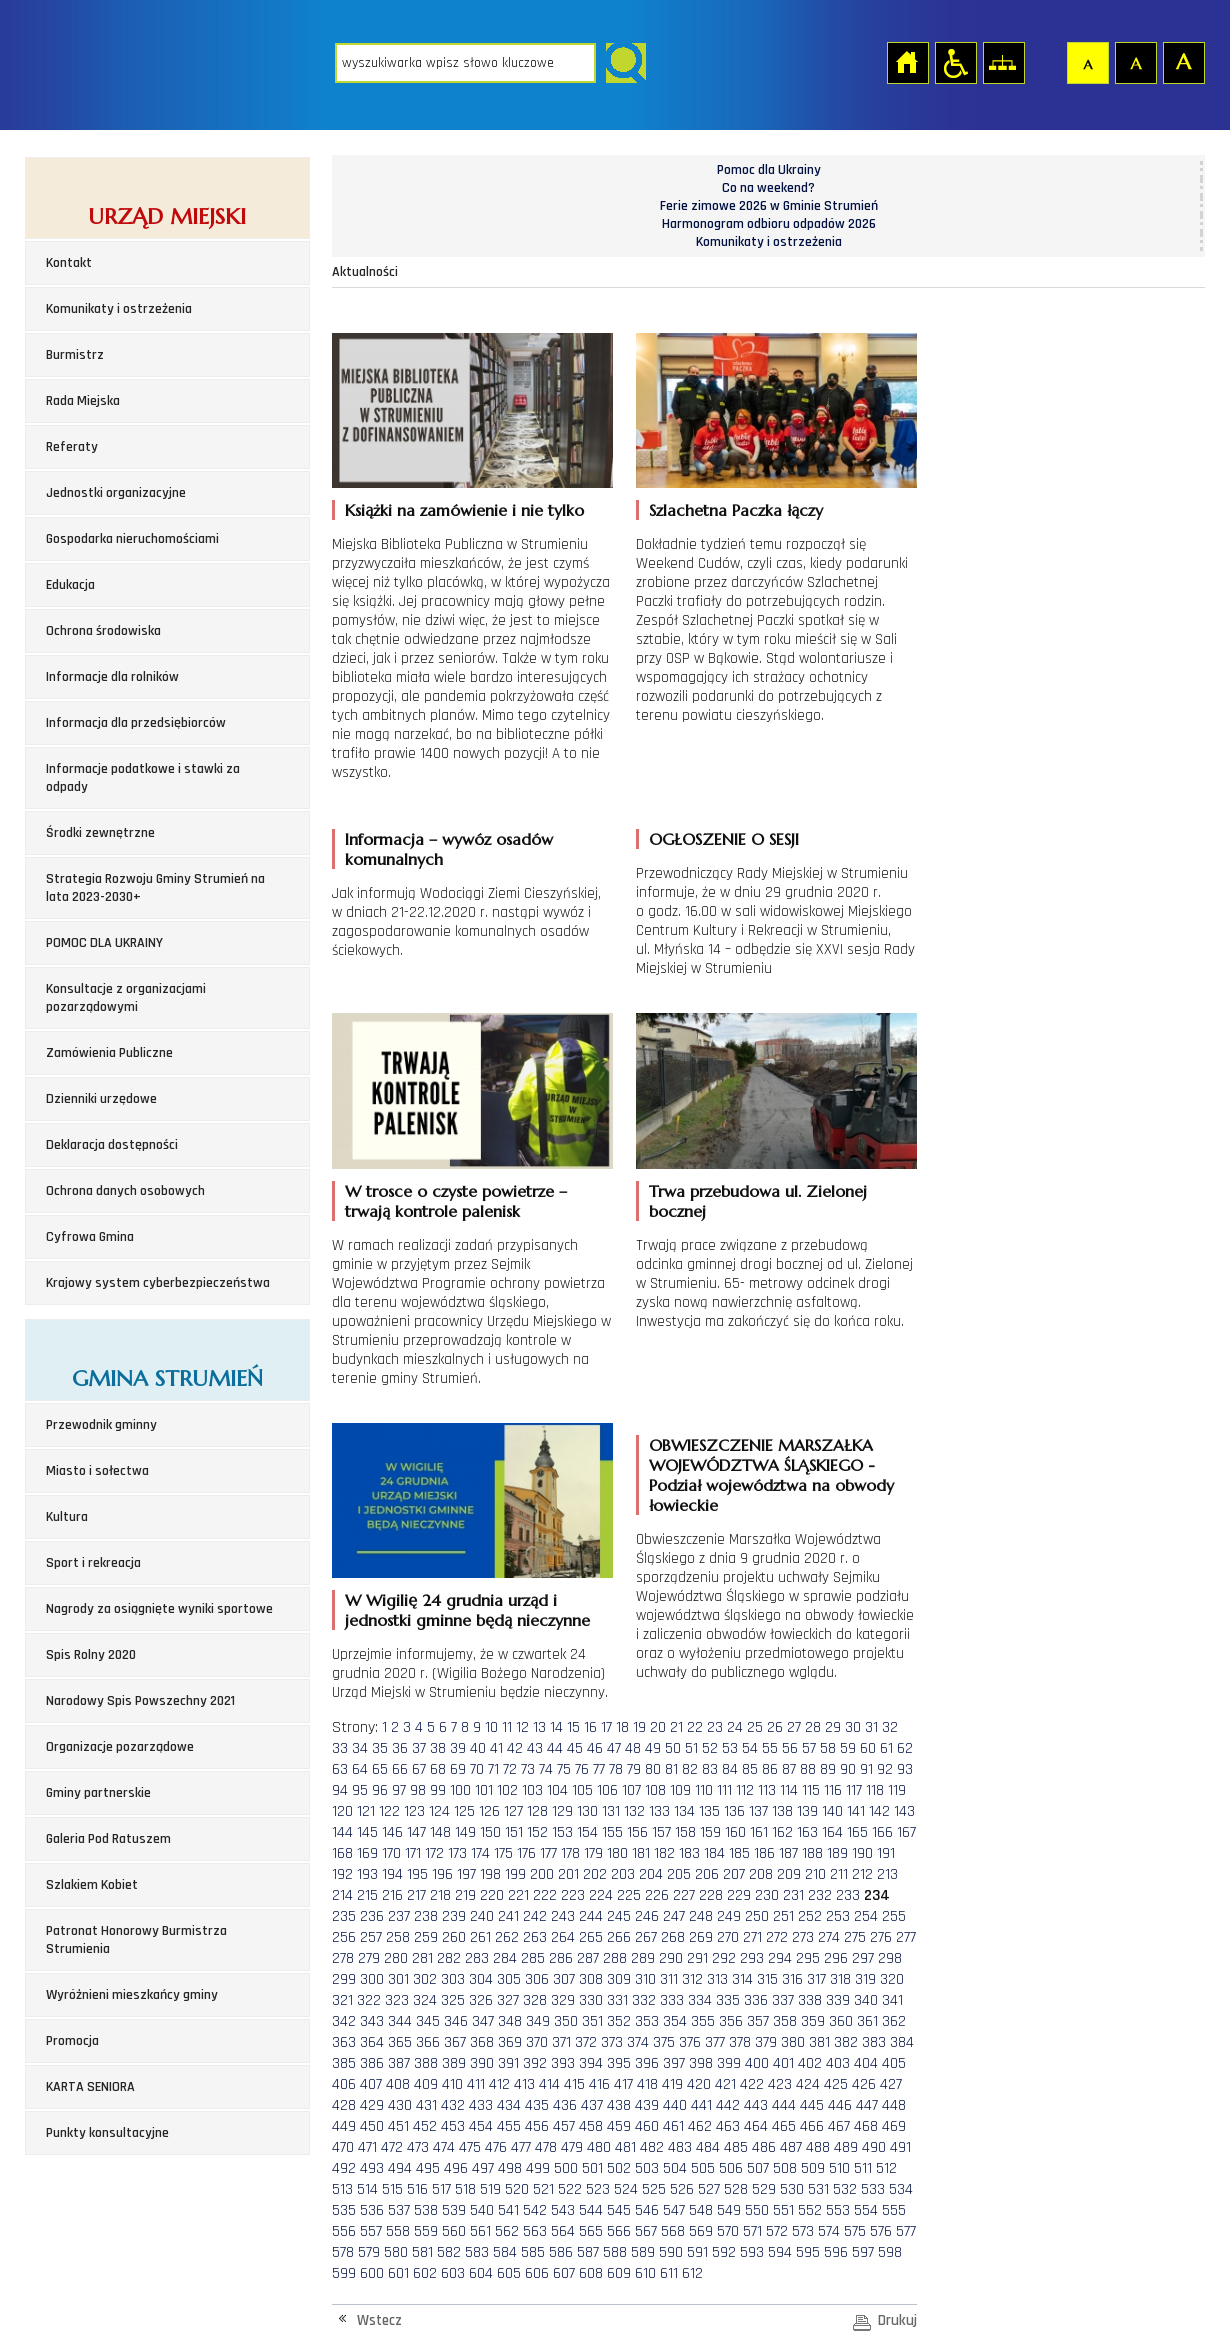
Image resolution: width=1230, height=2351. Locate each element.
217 (416, 1895)
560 (454, 2231)
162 (782, 1832)
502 (619, 2168)
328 (535, 2000)
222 (545, 1895)
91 (866, 1769)
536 (372, 2210)
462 (700, 2126)
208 (761, 1874)
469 (894, 2126)
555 (894, 2210)
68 (438, 1769)
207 (734, 1874)
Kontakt (69, 263)
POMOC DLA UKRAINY (104, 943)
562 (507, 2231)
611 (669, 2273)
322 (369, 2000)
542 (535, 2210)
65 (380, 1769)
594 (780, 2252)
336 (756, 2000)
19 (639, 1727)
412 (499, 2084)
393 (563, 2063)
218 (440, 1895)
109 (680, 1790)
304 (481, 1979)
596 (836, 2252)
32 (890, 1727)
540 (482, 2210)
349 (538, 2021)
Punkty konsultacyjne (107, 2133)
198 (490, 1874)
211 (839, 1874)
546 (647, 2210)
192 (342, 1874)
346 (456, 2021)
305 (509, 1979)
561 (480, 2231)
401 (783, 2063)
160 (735, 1832)
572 (777, 2231)
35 (380, 1748)
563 (535, 2231)
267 (646, 1937)
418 (647, 2084)
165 (857, 1832)
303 (453, 1979)
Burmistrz (75, 355)
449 (344, 2126)
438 (619, 2105)
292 (724, 1958)
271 (752, 1937)
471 (367, 2147)
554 (866, 2210)
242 (535, 1916)
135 (709, 1811)
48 (633, 1748)
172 (434, 1853)
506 (731, 2168)
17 (606, 1727)
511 (863, 2168)
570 (728, 2231)
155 (612, 1832)
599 (344, 2273)
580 (396, 2252)
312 (692, 1979)
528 (736, 2189)
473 (418, 2147)
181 (641, 1853)
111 (724, 1790)
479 (572, 2147)
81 (671, 1769)
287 (588, 1958)
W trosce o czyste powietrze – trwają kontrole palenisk (456, 1201)
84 (730, 1769)
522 (570, 2189)
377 (715, 2042)
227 (684, 1895)
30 (853, 1727)
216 (392, 1895)
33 (340, 1748)
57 (809, 1748)
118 (875, 1790)
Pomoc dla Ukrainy (769, 170)
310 (645, 1979)
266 (619, 1937)
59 (848, 1748)
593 (752, 2252)
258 (398, 1937)
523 (598, 2189)
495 (428, 2168)
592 (724, 2252)
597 (863, 2252)
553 (838, 2210)
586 (561, 2252)
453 (453, 2126)
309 (619, 1979)
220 (492, 1895)
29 (833, 1727)
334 (700, 2000)
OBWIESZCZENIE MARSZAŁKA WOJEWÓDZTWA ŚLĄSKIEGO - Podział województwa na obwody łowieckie (771, 1475)
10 (491, 1727)
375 (664, 2042)
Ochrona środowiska (103, 631)
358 (785, 2021)
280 (396, 1958)
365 (400, 2042)
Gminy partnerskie (98, 1793)
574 (829, 2231)
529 (764, 2189)
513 (342, 2189)
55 (770, 1748)
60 (868, 1748)
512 (886, 2168)
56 (790, 1748)
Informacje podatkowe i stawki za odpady (143, 778)
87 (789, 1769)
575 (855, 2231)
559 (426, 2231)
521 (543, 2189)
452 (425, 2126)
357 (758, 2021)
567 (646, 2231)
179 (593, 1853)
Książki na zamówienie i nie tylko (464, 510)
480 (599, 2147)
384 (902, 2042)
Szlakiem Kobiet (92, 1885)
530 (792, 2189)
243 (563, 1916)
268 (673, 1937)
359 (813, 2021)
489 (846, 2147)
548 (701, 2210)
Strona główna (907, 62)
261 (480, 1937)
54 (750, 1748)
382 (846, 2042)
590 (671, 2252)
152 (537, 1832)
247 (674, 1916)
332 (644, 2000)
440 (675, 2105)
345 (428, 2021)
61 (886, 1748)
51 (691, 1748)
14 (556, 1727)
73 (528, 1769)
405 (894, 2063)
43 (535, 1748)
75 (564, 1769)
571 (752, 2231)
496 (456, 2168)
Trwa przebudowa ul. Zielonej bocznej (758, 1201)
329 (563, 2000)
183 (689, 1853)
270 (728, 1937)
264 (563, 1937)
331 (617, 2000)
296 (836, 1958)
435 (537, 2105)
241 (508, 1916)
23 (715, 1727)
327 (508, 2000)
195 (417, 1874)
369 (510, 2042)
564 (563, 2231)
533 (873, 2189)
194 (392, 1874)
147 (416, 1832)
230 (767, 1895)
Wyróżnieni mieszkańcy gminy (132, 1995)
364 (372, 2042)
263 (535, 1937)
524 (626, 2189)
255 (894, 1916)
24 (735, 1727)
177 (548, 1853)
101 (484, 1790)
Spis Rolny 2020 (91, 1655)
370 (537, 2042)
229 (739, 1895)
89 (828, 1769)
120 (342, 1811)
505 (703, 2168)
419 (672, 2084)
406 (344, 2084)
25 (755, 1727)
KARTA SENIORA (90, 2087)
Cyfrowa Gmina (90, 1237)
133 (659, 1811)
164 (832, 1832)
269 (701, 1937)
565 (591, 2231)
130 (587, 1811)
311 (669, 1979)
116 (833, 1790)
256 (344, 1937)
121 (366, 1811)
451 (398, 2126)
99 (438, 1790)
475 (470, 2147)
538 (426, 2210)
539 (454, 2210)
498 (510, 2168)
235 (344, 1916)
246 (647, 1916)
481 (625, 2147)
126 (489, 1811)
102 (507, 1790)
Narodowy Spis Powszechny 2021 (140, 1701)
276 (881, 1937)
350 (566, 2021)
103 (532, 1790)
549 (729, 2210)
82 (690, 1769)
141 (856, 1811)
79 (634, 1769)
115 (811, 1790)
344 (400, 2021)
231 (793, 1895)
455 (509, 2126)
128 (537, 1811)
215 (367, 1895)
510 (839, 2168)
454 (481, 2126)
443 (756, 2105)
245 (619, 1916)
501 (592, 2168)
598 (890, 2252)
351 (592, 2021)
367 (455, 2042)
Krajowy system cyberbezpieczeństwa (158, 1283)
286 (561, 1958)
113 (767, 1790)
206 (707, 1874)
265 (591, 1937)
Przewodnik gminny (101, 1425)
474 (444, 2147)
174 (480, 1853)
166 (882, 1832)
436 (565, 2105)
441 (701, 2105)
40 (478, 1748)
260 (454, 1937)
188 (812, 1853)
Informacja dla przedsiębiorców (136, 723)
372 (586, 2042)
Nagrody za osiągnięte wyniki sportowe (159, 1609)
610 (645, 2273)
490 (874, 2147)
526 (682, 2189)
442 (728, 2105)
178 (570, 1853)
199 (515, 1874)
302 (425, 1979)
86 (770, 1769)
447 (867, 2105)
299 (344, 1979)
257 (371, 1937)
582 (449, 2252)
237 (399, 1916)
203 (623, 1874)
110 (704, 1790)
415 (574, 2084)
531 (818, 2189)
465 (784, 2126)
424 (808, 2084)
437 (592, 2105)
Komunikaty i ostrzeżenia (119, 309)
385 (344, 2063)
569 (701, 2231)
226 (657, 1895)
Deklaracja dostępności (112, 1145)
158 (685, 1832)
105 (582, 1790)
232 (820, 1895)
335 (728, 2000)
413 (524, 2084)
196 (442, 1874)
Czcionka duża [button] (1183, 62)
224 (601, 1895)
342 (344, 2021)
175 (503, 1853)
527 (709, 2189)
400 (757, 2063)
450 (372, 2126)
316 (792, 1979)
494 (400, 2168)
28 (813, 1727)
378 (740, 2042)
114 (789, 1790)
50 (673, 1748)
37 (419, 1748)
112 (745, 1790)
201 (568, 1874)
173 (457, 1853)
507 (758, 2168)
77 (599, 1769)
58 (828, 1748)
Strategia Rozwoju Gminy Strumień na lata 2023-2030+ (155, 888)
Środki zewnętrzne (100, 833)
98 (418, 1790)
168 (342, 1853)
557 (371, 2231)
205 (679, 1874)
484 (708, 2147)
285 (533, 1958)
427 (891, 2084)
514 (367, 2189)
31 (871, 1727)
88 (808, 1769)
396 (647, 2063)
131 (611, 1811)
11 (507, 1727)
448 (894, 2105)
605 (509, 2273)
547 (674, 2210)
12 (522, 1727)
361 (867, 2021)
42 (515, 1748)
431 (426, 2105)
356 (731, 2021)
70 (477, 1769)
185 (739, 1853)
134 (684, 1811)
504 (675, 2168)
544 (591, 2210)
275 (855, 1937)
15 (573, 1727)
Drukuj (897, 2320)
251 (783, 1916)
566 (619, 2231)
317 (816, 1979)
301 (398, 1979)
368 (482, 2042)
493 (372, 2168)
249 (729, 1916)
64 (360, 1769)
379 (766, 2042)
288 (615, 1958)
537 (399, 2210)
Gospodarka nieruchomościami (132, 539)
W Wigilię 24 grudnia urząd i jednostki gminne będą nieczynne (467, 1610)
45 (575, 1748)
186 (764, 1853)
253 (838, 1916)
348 (510, 2021)
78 (616, 1769)
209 (789, 1874)
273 (803, 1937)
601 (398, 2273)
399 (729, 2063)
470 (343, 2147)
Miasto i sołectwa (97, 1471)
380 (793, 2042)
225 (629, 1895)
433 (481, 2105)
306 (537, 1979)
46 (595, 1748)
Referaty (72, 447)
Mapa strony (1003, 62)
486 (764, 2147)
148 (440, 1832)
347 (483, 2021)
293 (752, 1958)
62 (905, 1748)
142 (879, 1811)
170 (391, 1853)
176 (526, 1853)
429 (372, 2105)
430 (400, 2105)
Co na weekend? (768, 188)
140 (832, 1811)
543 (563, 2210)
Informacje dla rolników (112, 677)
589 (643, 2252)
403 (838, 2063)
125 (464, 1811)
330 (591, 2000)
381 (819, 2042)
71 (493, 1769)
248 (701, 1916)
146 (392, 1832)
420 (699, 2084)
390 (482, 2063)
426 (864, 2084)
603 (453, 2273)
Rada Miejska (83, 401)
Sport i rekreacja (93, 1563)
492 (344, 2168)
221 (518, 1895)
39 (458, 1748)
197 (466, 1874)
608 (591, 2273)
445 (812, 2105)
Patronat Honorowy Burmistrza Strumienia (136, 1940)
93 (905, 1769)
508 (785, 2168)
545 (619, 2210)
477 (521, 2147)
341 (892, 2000)
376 (690, 2042)
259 (426, 1937)
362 (894, 2021)
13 (539, 1727)
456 (537, 2126)
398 (701, 2063)
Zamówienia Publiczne (109, 1053)
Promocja (72, 2041)
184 (714, 1853)
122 (389, 1811)
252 (810, 1916)
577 (906, 2231)
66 (400, 1769)
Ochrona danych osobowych (125, 1191)
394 (591, 2063)
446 (840, 2105)
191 (886, 1853)
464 (756, 2126)
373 (612, 2042)
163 (807, 1832)
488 (818, 2147)
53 (730, 1748)
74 (546, 1769)
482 (652, 2147)
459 (619, 2126)
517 (441, 2189)
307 (564, 1979)
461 (673, 2126)
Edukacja (70, 585)
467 (839, 2126)
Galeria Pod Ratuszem (108, 1839)
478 (546, 2147)
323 (397, 2000)
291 (697, 1958)
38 (438, 1748)
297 (863, 1958)
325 (453, 2000)
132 (634, 1811)
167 (906, 1832)
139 (807, 1811)
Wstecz (379, 2320)
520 (517, 2189)
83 (710, 1769)
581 (422, 2252)
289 (643, 1958)
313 (717, 1979)
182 (664, 1853)
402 (810, 2063)
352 (619, 2021)
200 (542, 1874)
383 (874, 2042)
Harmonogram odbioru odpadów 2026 (769, 224)
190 (862, 1853)
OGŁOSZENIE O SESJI (724, 839)
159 (710, 1832)
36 (400, 1748)
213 (887, 1874)
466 (812, 2126)
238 (426, 1916)
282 (449, 1958)
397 (674, 2063)
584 (505, 2252)
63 (340, 1769)
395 (619, 2063)
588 (615, 2252)
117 (854, 1790)
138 (782, 1811)
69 (458, 1769)
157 (661, 1832)
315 (767, 1979)
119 (897, 1790)
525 (654, 2189)
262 (507, 1937)
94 (340, 1790)
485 (736, 2147)
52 (710, 1748)
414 (549, 2084)
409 (426, 2084)
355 (703, 2021)
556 (344, 2231)
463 (728, 2126)
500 (566, 2168)
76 (582, 1769)
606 (537, 2273)
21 (676, 1727)
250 (757, 1916)
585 (533, 2252)
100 (460, 1790)
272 (777, 1937)
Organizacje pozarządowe (120, 1747)
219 (465, 1895)
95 (360, 1790)
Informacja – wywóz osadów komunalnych (449, 849)
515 (392, 2189)
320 (892, 1979)
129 (562, 1811)
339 (838, 2000)
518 (465, 2189)
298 (890, 1958)
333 (672, 2000)
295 (808, 1958)
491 (900, 2147)
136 (734, 1811)
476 (496, 2147)
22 (695, 1727)
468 (866, 2126)
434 (509, 2105)
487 (791, 2147)
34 (360, 1748)
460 (647, 2126)
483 (680, 2147)
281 (422, 1958)
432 (453, 2105)
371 (561, 2042)
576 (881, 2231)
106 (607, 1790)
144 (342, 1832)
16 (590, 1727)
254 (866, 1916)
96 (380, 1790)
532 (845, 2189)
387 (399, 2063)
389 (454, 2063)
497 (483, 2168)
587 (588, 2252)
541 (508, 2210)
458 (591, 2126)
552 (810, 2210)
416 (599, 2084)
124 (439, 1811)
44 (555, 1748)
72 (510, 1769)
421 (725, 2084)
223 (573, 1895)
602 (425, 2273)
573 (803, 2231)
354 (675, 2021)
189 (837, 1853)
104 (557, 1790)
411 (476, 2084)
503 (647, 2168)
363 (344, 2042)
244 (591, 1916)
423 (780, 2084)
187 (788, 1853)
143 (904, 1811)
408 (398, 2084)
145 (367, 1832)
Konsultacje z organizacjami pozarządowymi (126, 998)
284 (505, 1958)
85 (750, 1769)
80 (653, 1769)
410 (452, 2084)
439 (647, 2105)
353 (647, 2021)
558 (398, 2231)
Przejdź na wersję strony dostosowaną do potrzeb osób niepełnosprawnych (955, 62)
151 (514, 1832)
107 (631, 1790)
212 (862, 1874)
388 (426, 2063)
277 (906, 1937)
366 (428, 2042)
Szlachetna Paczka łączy (736, 510)
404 (866, 2063)
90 (848, 1769)
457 (564, 2126)
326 (481, 2000)
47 (614, 1748)
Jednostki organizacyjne (116, 493)
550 (757, 2210)
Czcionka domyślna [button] (1087, 62)
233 (848, 1895)
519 (490, 2189)
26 (775, 1727)
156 (637, 1832)
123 (414, 1811)
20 (658, 1727)
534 (901, 2189)
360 (841, 2021)
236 (372, 1916)
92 (885, 1769)
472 (392, 2147)
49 (653, 1748)
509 (813, 2168)
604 (481, 2273)
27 (794, 1727)
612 (692, 2273)
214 (342, 1895)
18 (622, 1727)
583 (477, 2252)
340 (866, 2000)
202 (595, 1874)
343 (372, 2021)
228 (711, 1895)
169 (367, 1853)
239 (454, 1916)
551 (783, 2210)
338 (810, 2000)
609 (619, 2273)
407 (371, 2084)
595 (808, 2252)
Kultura (67, 1517)
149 (465, 1832)
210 (815, 1874)
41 (496, 1748)
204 (651, 1874)
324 (425, 2000)
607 (564, 2273)
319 (865, 1979)
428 (344, 2105)
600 (372, 2273)
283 (477, 1958)
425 (836, 2084)
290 (671, 1958)
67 (419, 1769)
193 (367, 1874)
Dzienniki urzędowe (101, 1099)
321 (342, 2000)
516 (417, 2189)
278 (343, 1958)
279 (369, 1958)
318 (840, 1979)
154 (587, 1832)
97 (399, 1790)
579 (369, 2252)
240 (482, 1916)
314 (742, 1979)
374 (638, 2042)
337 (783, 2000)
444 (784, 2105)
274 (829, 1937)
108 (655, 1790)
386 (372, 2063)
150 (490, 1832)
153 (562, 1832)
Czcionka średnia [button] (1135, 62)
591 (697, 2252)
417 (623, 2084)
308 (591, 1979)
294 (780, 1958)
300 (372, 1979)
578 (343, 2252)
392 (535, 2063)
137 (758, 1811)
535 (344, 2210)
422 (752, 2084)
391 (508, 2063)
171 (413, 1853)
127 (513, 1811)
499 (538, 2168)
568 (673, 2231)
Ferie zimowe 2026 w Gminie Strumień (769, 206)
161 (759, 1832)
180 (617, 1853)
